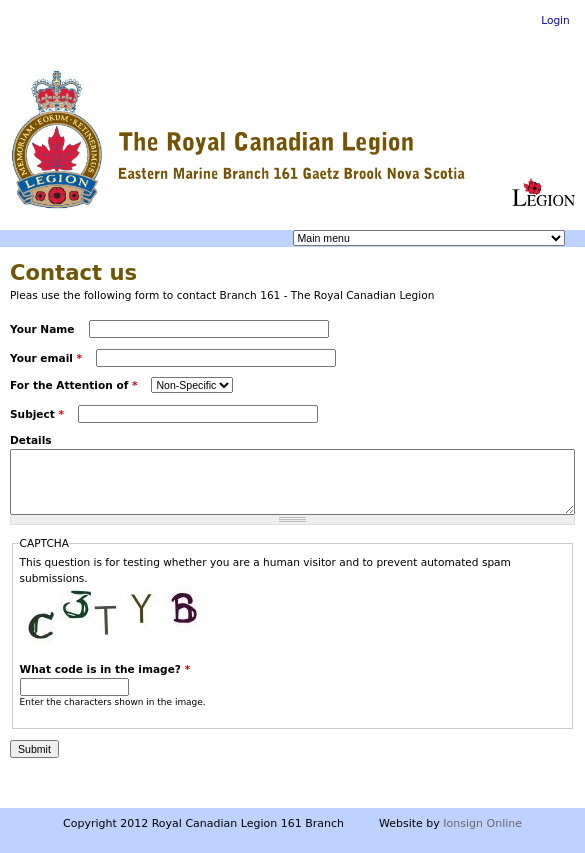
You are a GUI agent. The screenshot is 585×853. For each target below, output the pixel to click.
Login (555, 20)
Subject (37, 414)
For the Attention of (73, 385)
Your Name (44, 329)
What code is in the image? (105, 669)
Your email (46, 358)
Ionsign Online (482, 823)
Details (31, 440)
